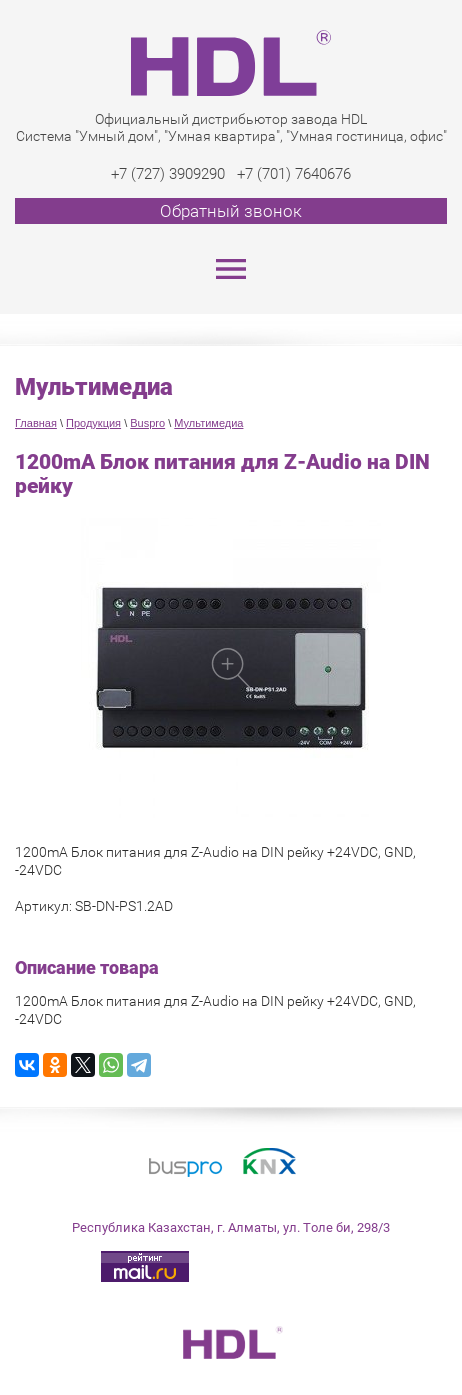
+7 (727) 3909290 (168, 174)
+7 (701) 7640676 (294, 174)
